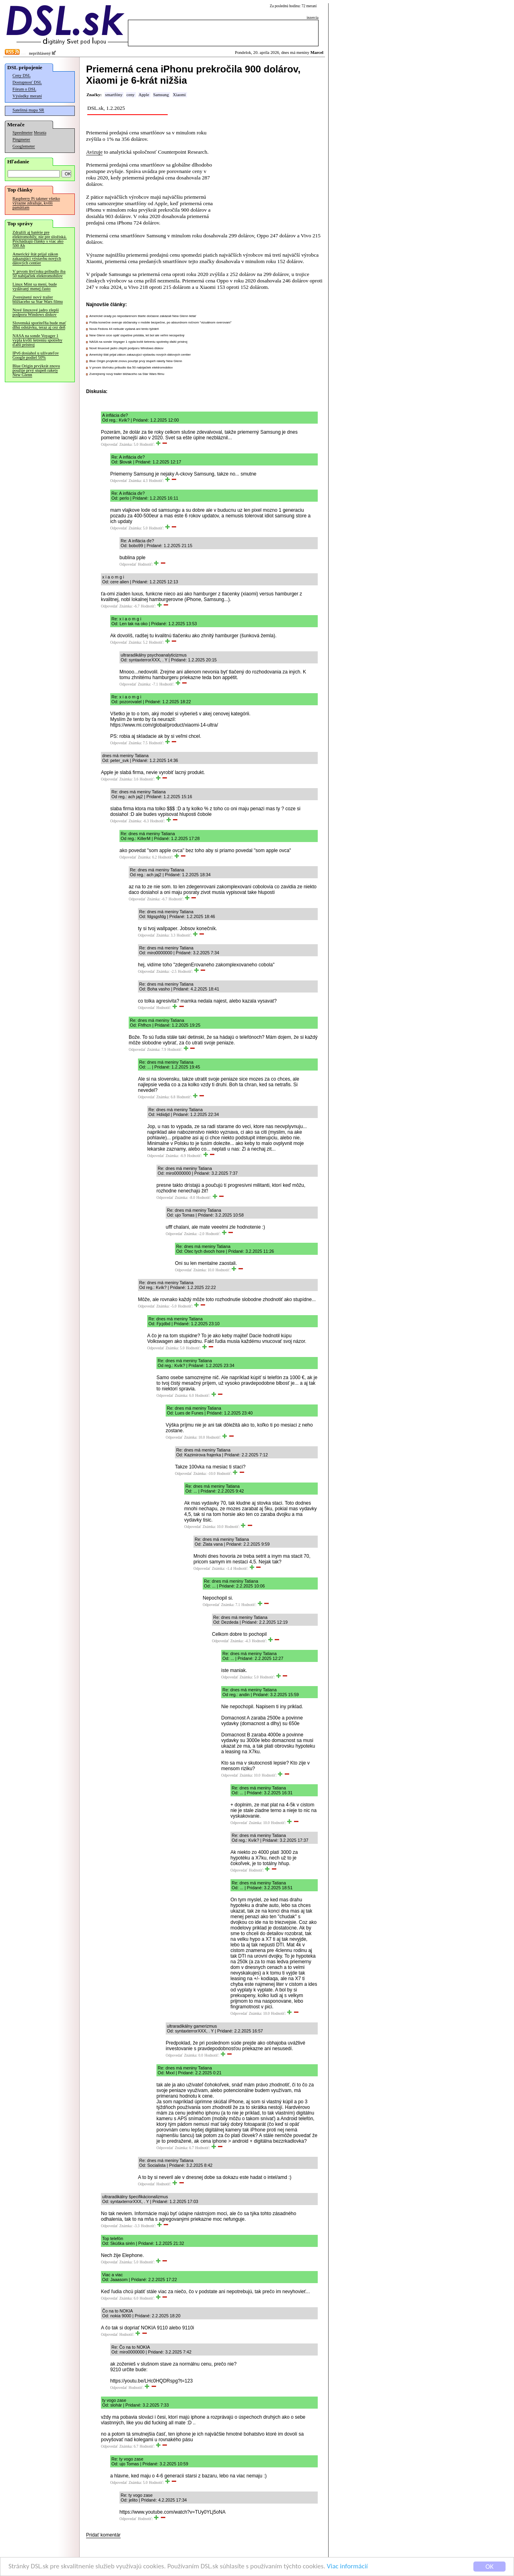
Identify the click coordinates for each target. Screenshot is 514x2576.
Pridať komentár (103, 2535)
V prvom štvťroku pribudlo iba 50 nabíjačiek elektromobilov (39, 273)
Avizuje (94, 152)
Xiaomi (179, 95)
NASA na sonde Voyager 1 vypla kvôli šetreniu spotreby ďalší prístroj (37, 340)
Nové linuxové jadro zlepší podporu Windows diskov (35, 312)
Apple (144, 95)
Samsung (161, 95)
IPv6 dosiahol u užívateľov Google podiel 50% (35, 355)
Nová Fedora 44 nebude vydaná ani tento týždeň (124, 329)
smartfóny (113, 95)
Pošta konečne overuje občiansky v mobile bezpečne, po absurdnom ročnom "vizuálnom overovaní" (160, 322)
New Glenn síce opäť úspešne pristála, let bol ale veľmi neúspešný (137, 335)
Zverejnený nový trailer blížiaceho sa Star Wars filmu (37, 299)
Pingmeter (21, 139)
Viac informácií (347, 2567)
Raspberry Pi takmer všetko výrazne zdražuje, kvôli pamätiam (36, 203)
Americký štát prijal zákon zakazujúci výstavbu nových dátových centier (36, 258)
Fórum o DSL (24, 89)
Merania (40, 133)
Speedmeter (22, 132)
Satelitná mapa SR (28, 110)
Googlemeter (23, 146)
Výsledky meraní (27, 96)
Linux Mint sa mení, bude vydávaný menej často (34, 286)
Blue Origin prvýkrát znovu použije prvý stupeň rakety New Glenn (36, 370)
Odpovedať (109, 445)
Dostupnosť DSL (27, 82)
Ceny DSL (21, 75)
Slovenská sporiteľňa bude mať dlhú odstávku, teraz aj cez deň (39, 325)
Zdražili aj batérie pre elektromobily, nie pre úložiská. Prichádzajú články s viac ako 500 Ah (39, 239)
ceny (130, 95)
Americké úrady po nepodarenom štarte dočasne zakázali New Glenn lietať (142, 316)
